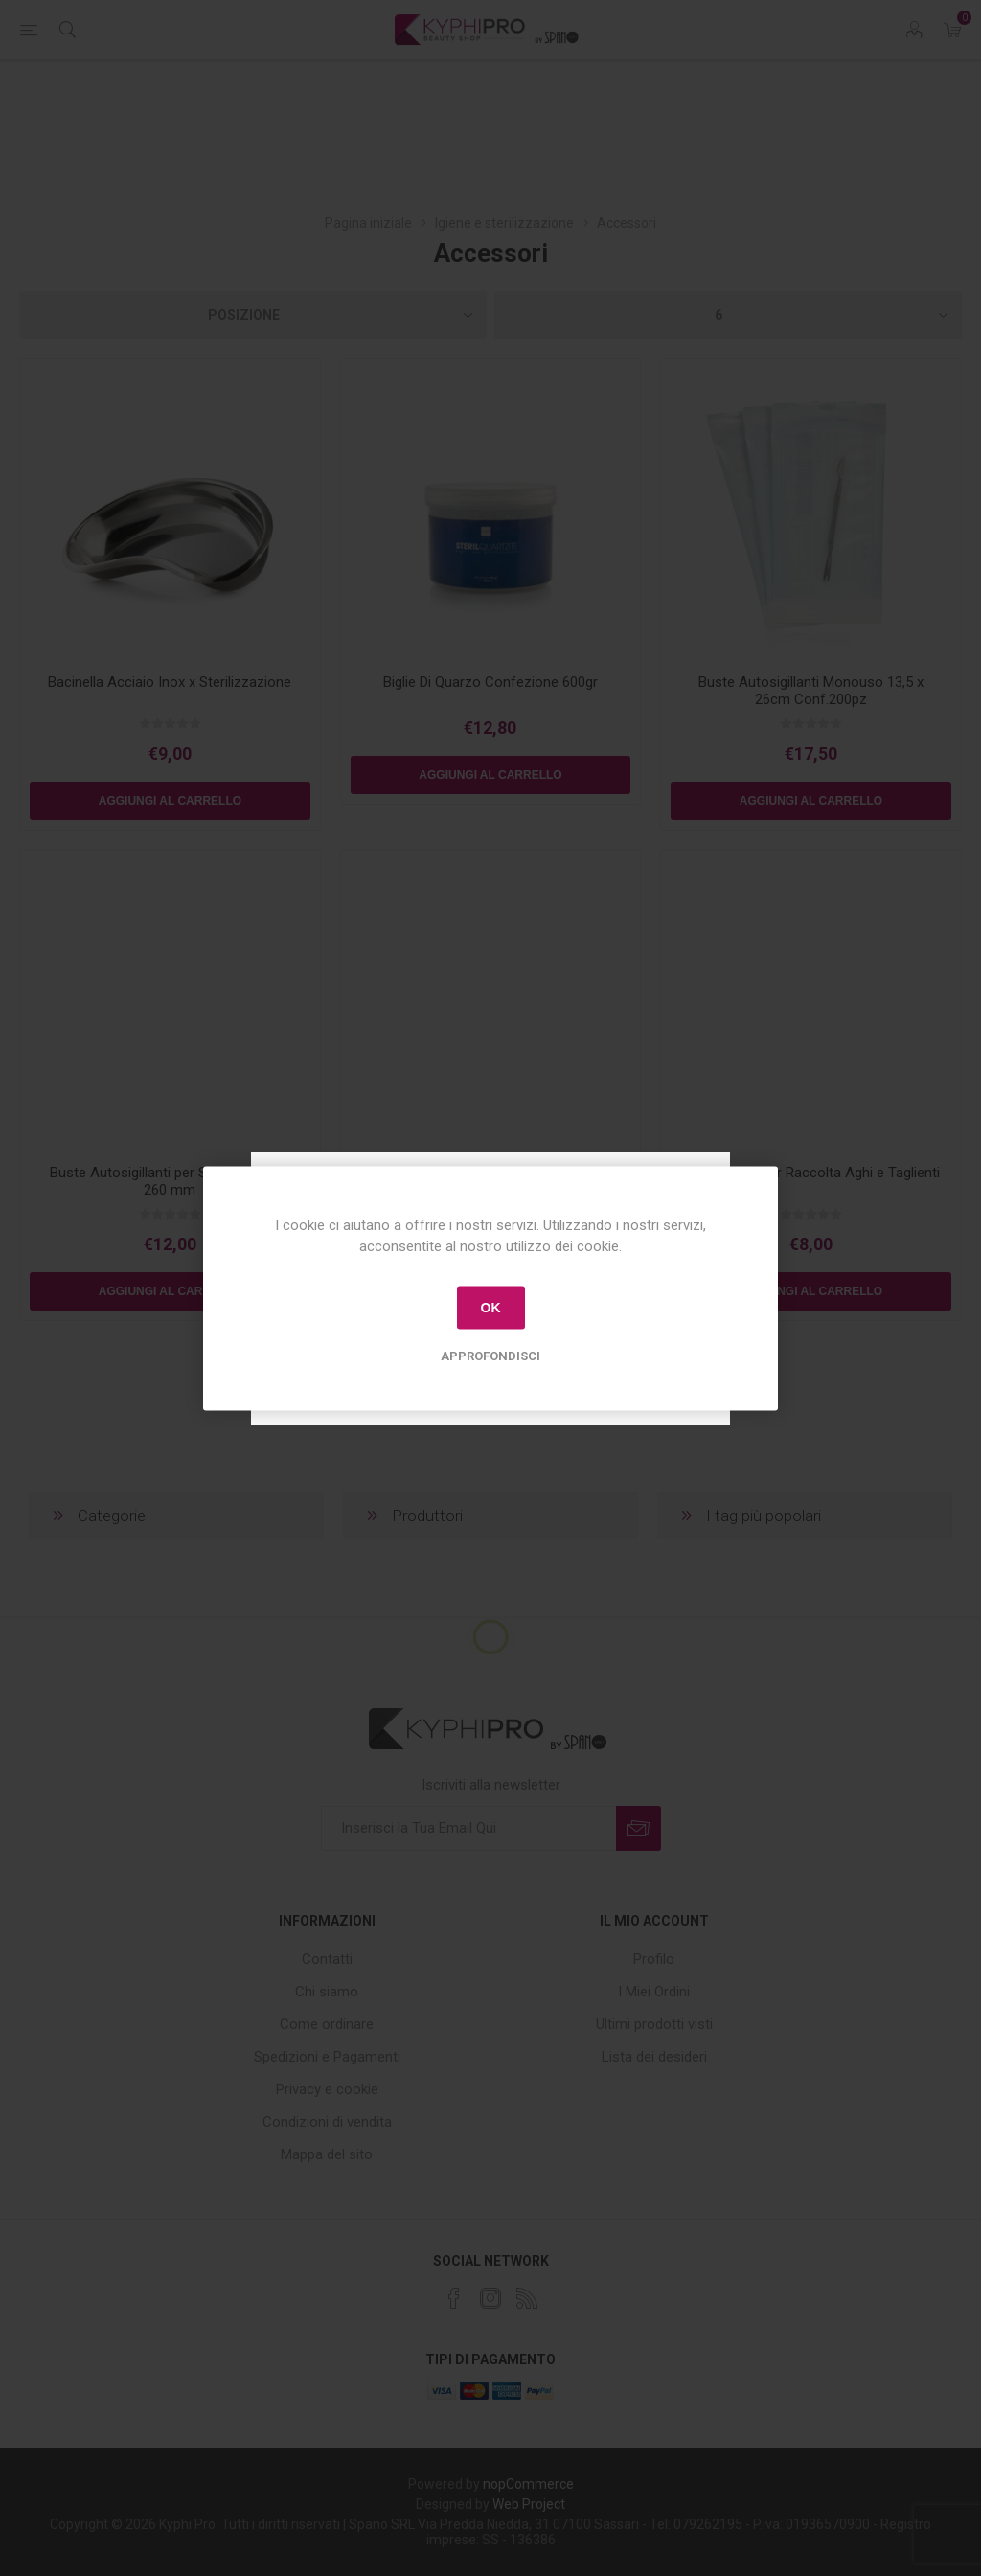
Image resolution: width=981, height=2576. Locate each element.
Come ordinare (327, 2024)
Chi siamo (326, 1991)
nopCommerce (528, 2484)
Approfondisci (490, 1355)
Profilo (653, 1959)
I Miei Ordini (654, 1991)
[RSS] (527, 2298)
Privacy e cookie (327, 2089)
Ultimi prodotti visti (654, 2024)
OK (491, 1307)
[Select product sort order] (253, 315)
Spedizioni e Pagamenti (327, 2056)
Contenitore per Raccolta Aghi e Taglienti (811, 1172)
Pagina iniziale (368, 223)
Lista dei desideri (654, 2056)
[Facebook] (454, 2298)
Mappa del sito (327, 2154)
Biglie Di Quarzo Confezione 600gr (490, 682)
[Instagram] (490, 2298)
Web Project (528, 2504)
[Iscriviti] (468, 1828)
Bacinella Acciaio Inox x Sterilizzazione (169, 682)
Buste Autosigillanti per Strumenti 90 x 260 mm (169, 1181)
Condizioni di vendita (327, 2122)
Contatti (327, 1959)
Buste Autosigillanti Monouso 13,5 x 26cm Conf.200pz (811, 690)
